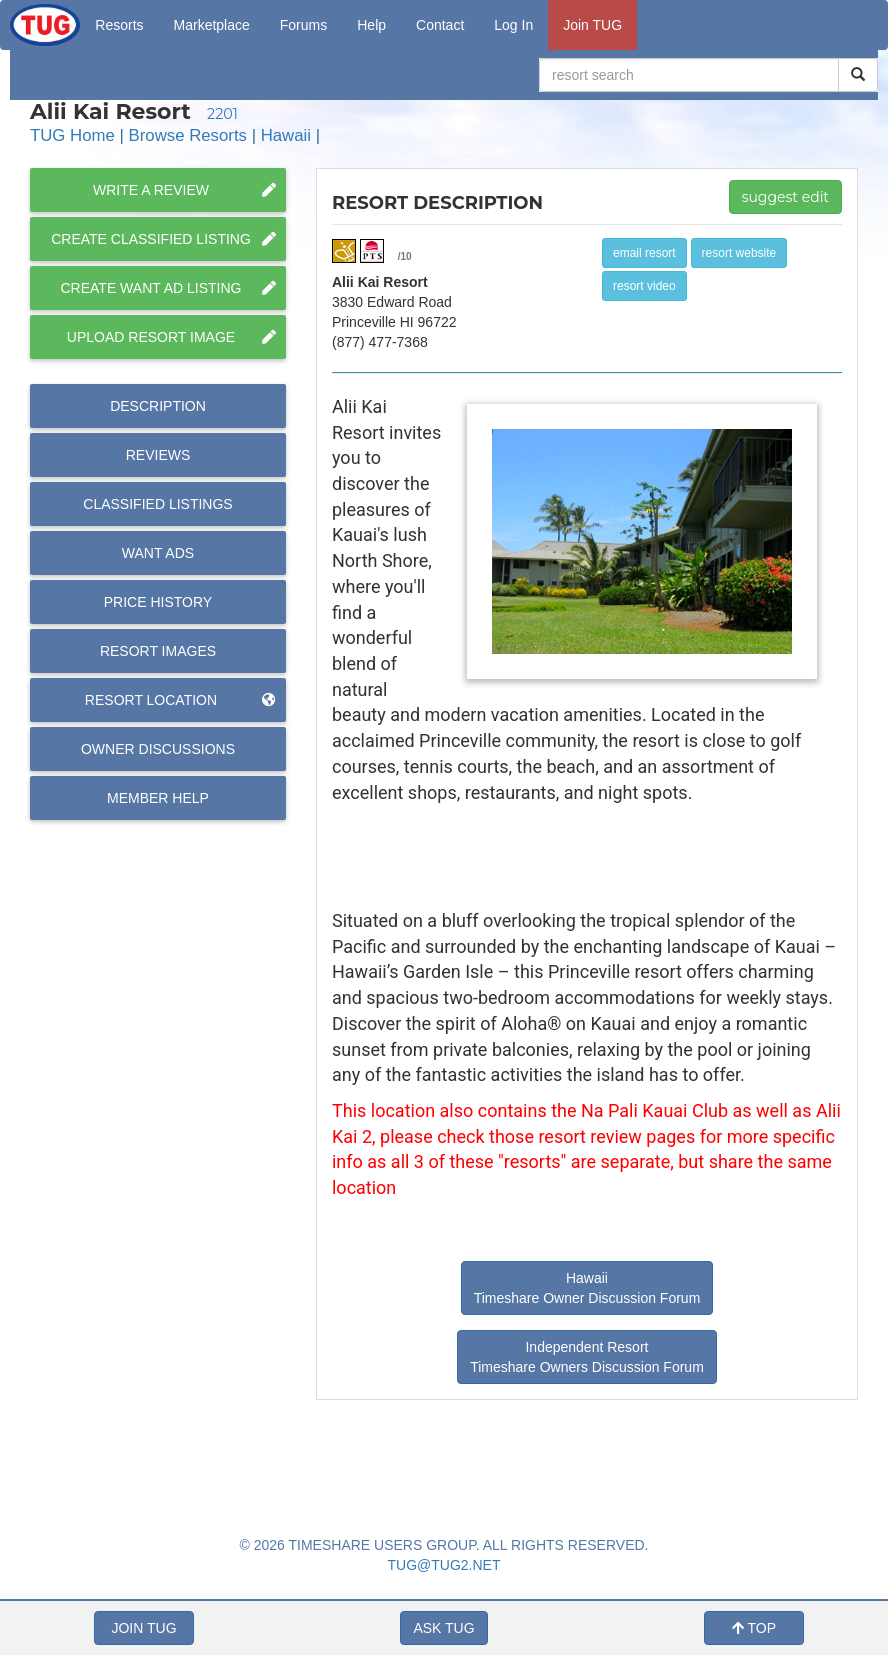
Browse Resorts (188, 135)
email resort (644, 253)
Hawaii (286, 135)
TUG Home (72, 135)
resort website (739, 253)
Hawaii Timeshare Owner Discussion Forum (587, 1288)
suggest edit (785, 197)
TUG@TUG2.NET (444, 1565)
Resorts (119, 25)
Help (371, 25)
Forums (303, 25)
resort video (644, 286)
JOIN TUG (143, 1628)
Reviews (158, 455)
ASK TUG (443, 1628)
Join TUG (592, 25)
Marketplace (212, 25)
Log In (513, 25)
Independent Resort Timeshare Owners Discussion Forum (587, 1357)
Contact (440, 25)
